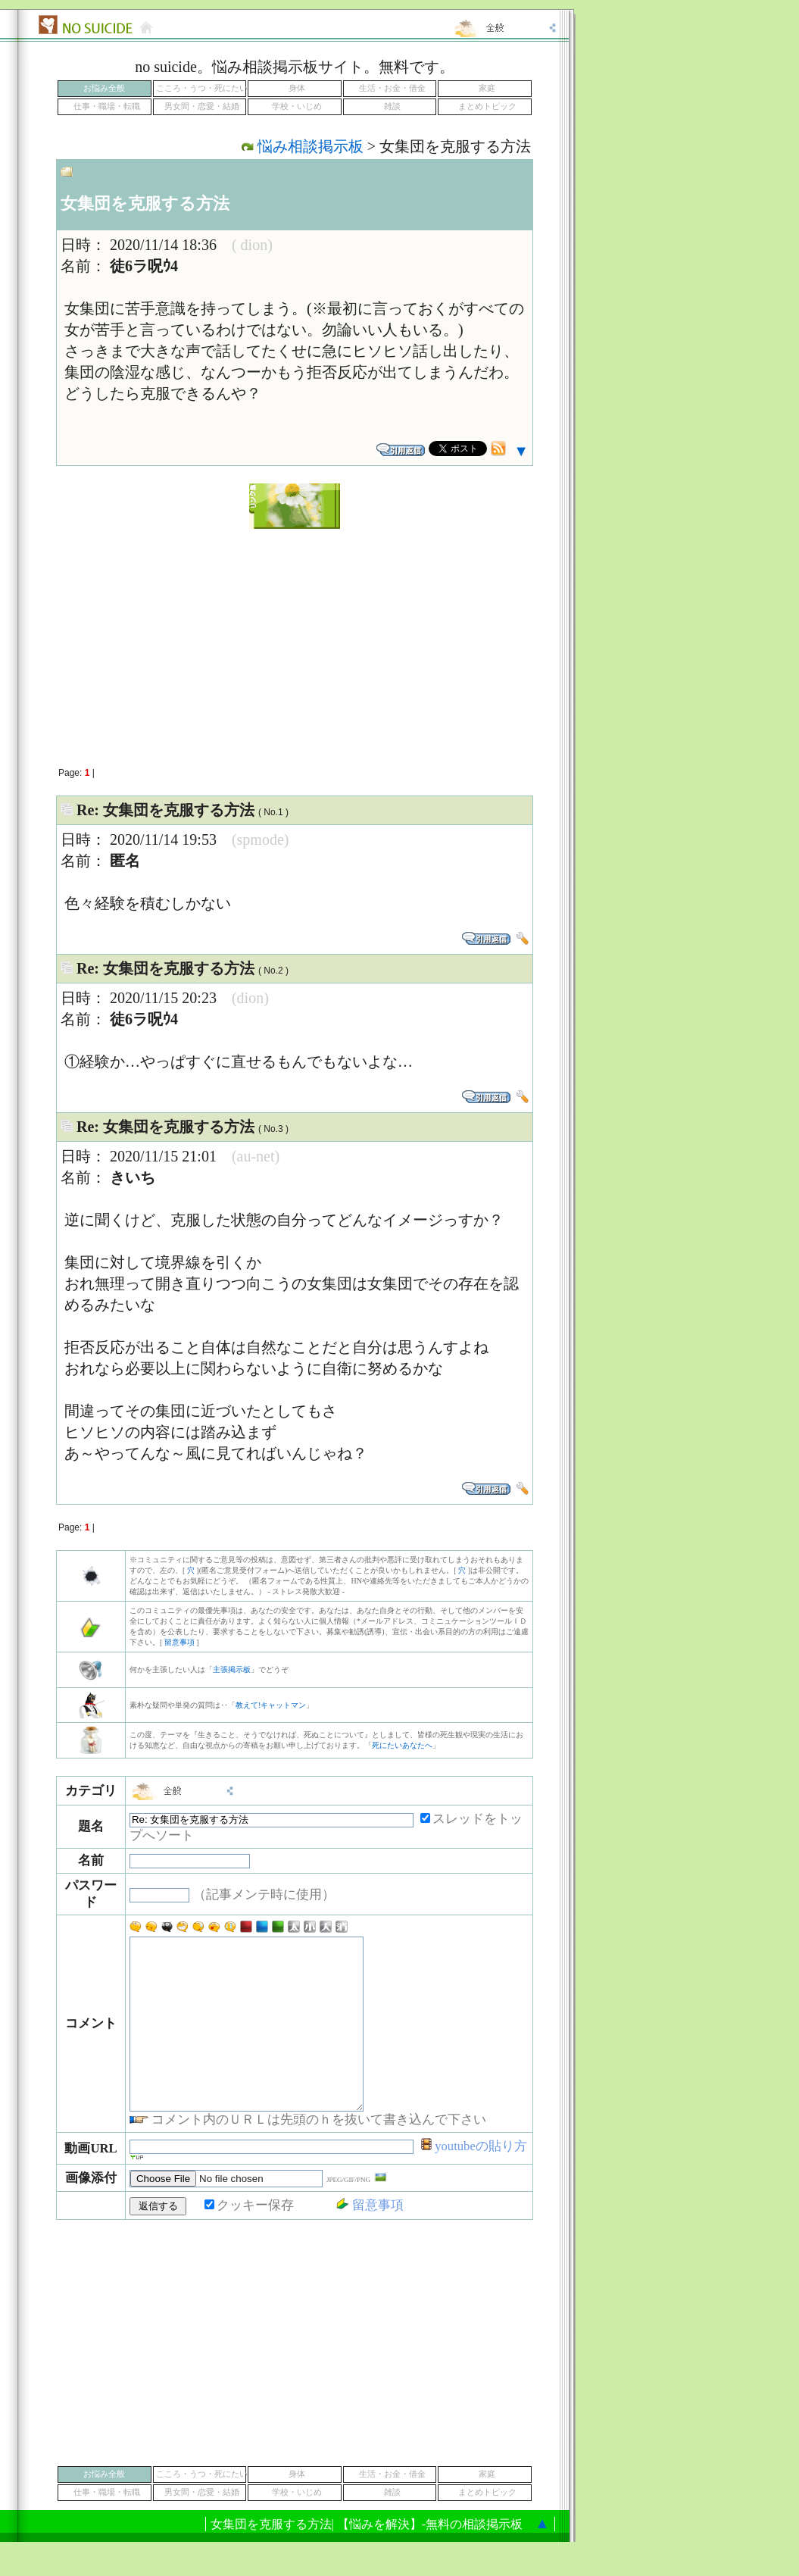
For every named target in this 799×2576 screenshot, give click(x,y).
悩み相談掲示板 (310, 146)
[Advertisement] (294, 639)
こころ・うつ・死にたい (202, 88)
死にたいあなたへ (402, 1745)
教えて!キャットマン (271, 1705)
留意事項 (179, 1642)
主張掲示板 (232, 1669)
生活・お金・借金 (392, 88)
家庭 (487, 88)
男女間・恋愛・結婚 (201, 106)
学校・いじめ (297, 106)
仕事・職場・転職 (106, 106)
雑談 (392, 106)
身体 (297, 88)
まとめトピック (487, 106)
